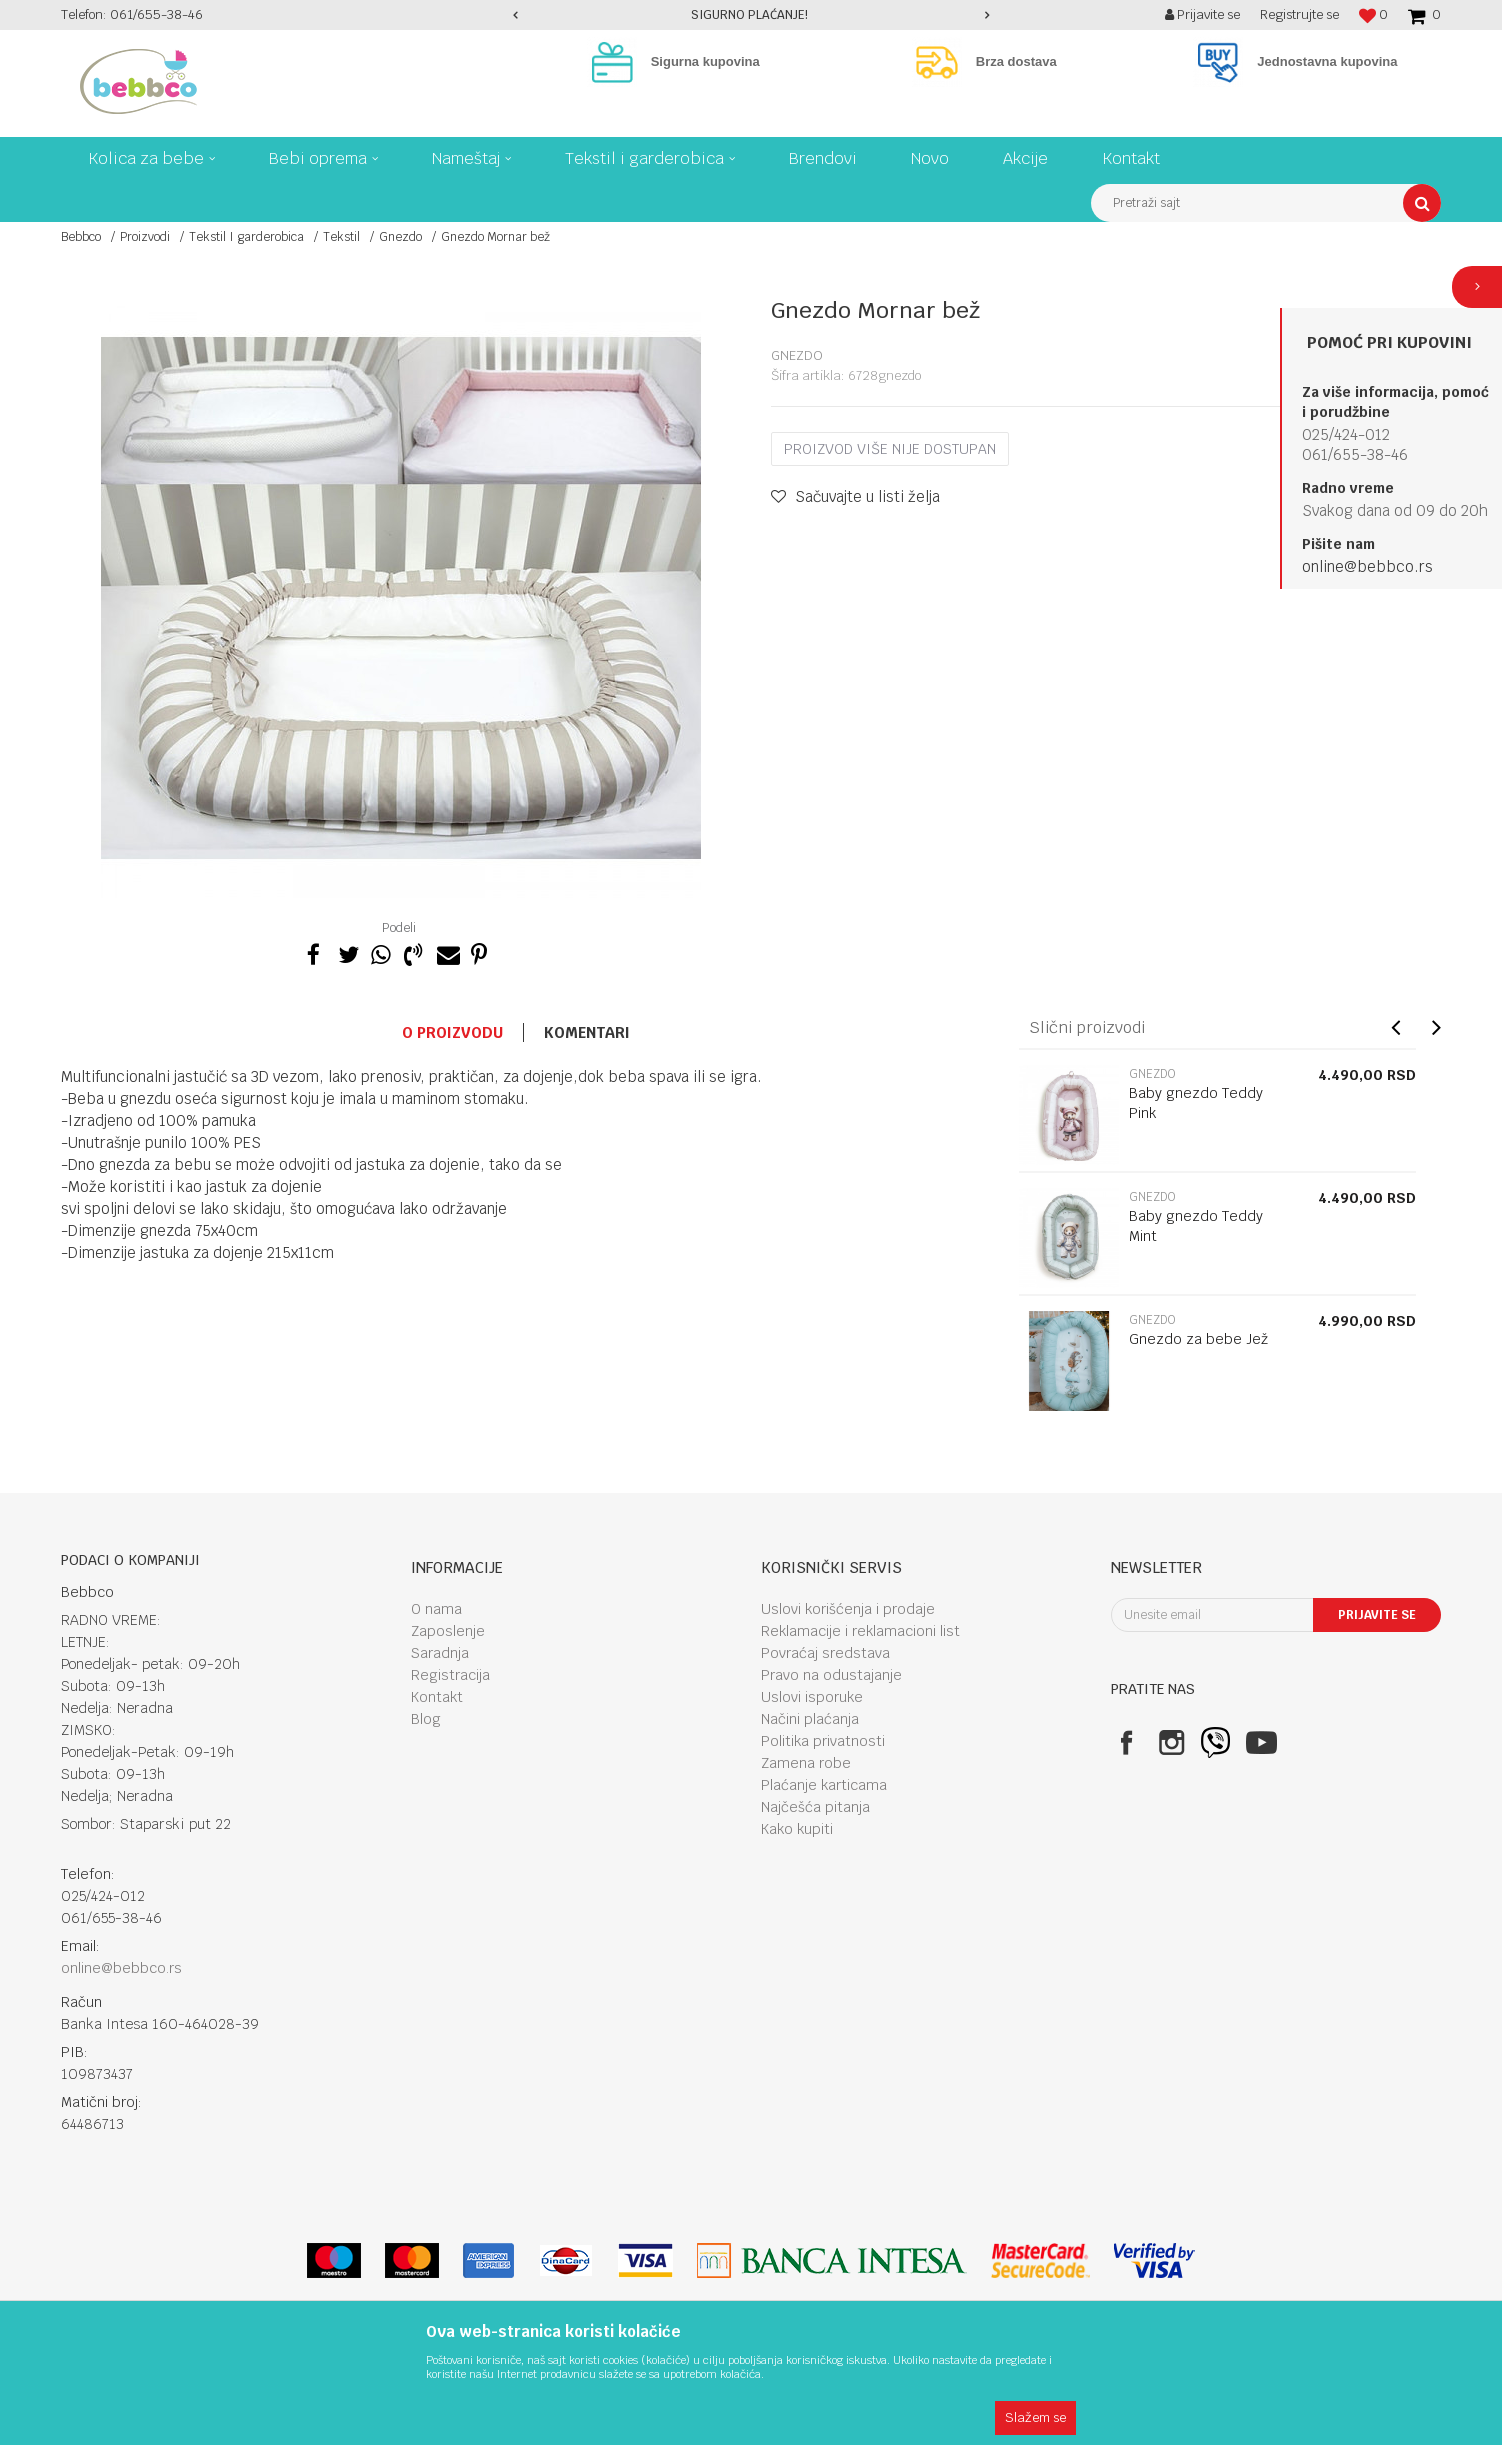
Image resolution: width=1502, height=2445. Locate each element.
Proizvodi (145, 237)
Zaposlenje (448, 1631)
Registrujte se (1299, 14)
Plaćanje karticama (824, 1785)
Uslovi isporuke (812, 1697)
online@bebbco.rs (1367, 566)
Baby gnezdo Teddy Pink (1196, 1103)
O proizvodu (452, 1032)
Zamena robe (806, 1763)
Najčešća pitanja (815, 1807)
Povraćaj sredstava (825, 1653)
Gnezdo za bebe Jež (1198, 1339)
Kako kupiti (797, 1829)
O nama (436, 1609)
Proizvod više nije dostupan (890, 449)
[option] (751, 15)
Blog (426, 1719)
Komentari (587, 1032)
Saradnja (440, 1653)
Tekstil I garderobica (246, 237)
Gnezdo (400, 237)
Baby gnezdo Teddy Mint (1196, 1226)
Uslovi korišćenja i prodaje (848, 1609)
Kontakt (437, 1697)
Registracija (450, 1675)
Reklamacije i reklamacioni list (860, 1631)
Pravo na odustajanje (831, 1675)
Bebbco (81, 237)
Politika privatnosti (823, 1741)
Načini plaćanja (810, 1719)
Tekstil (341, 237)
